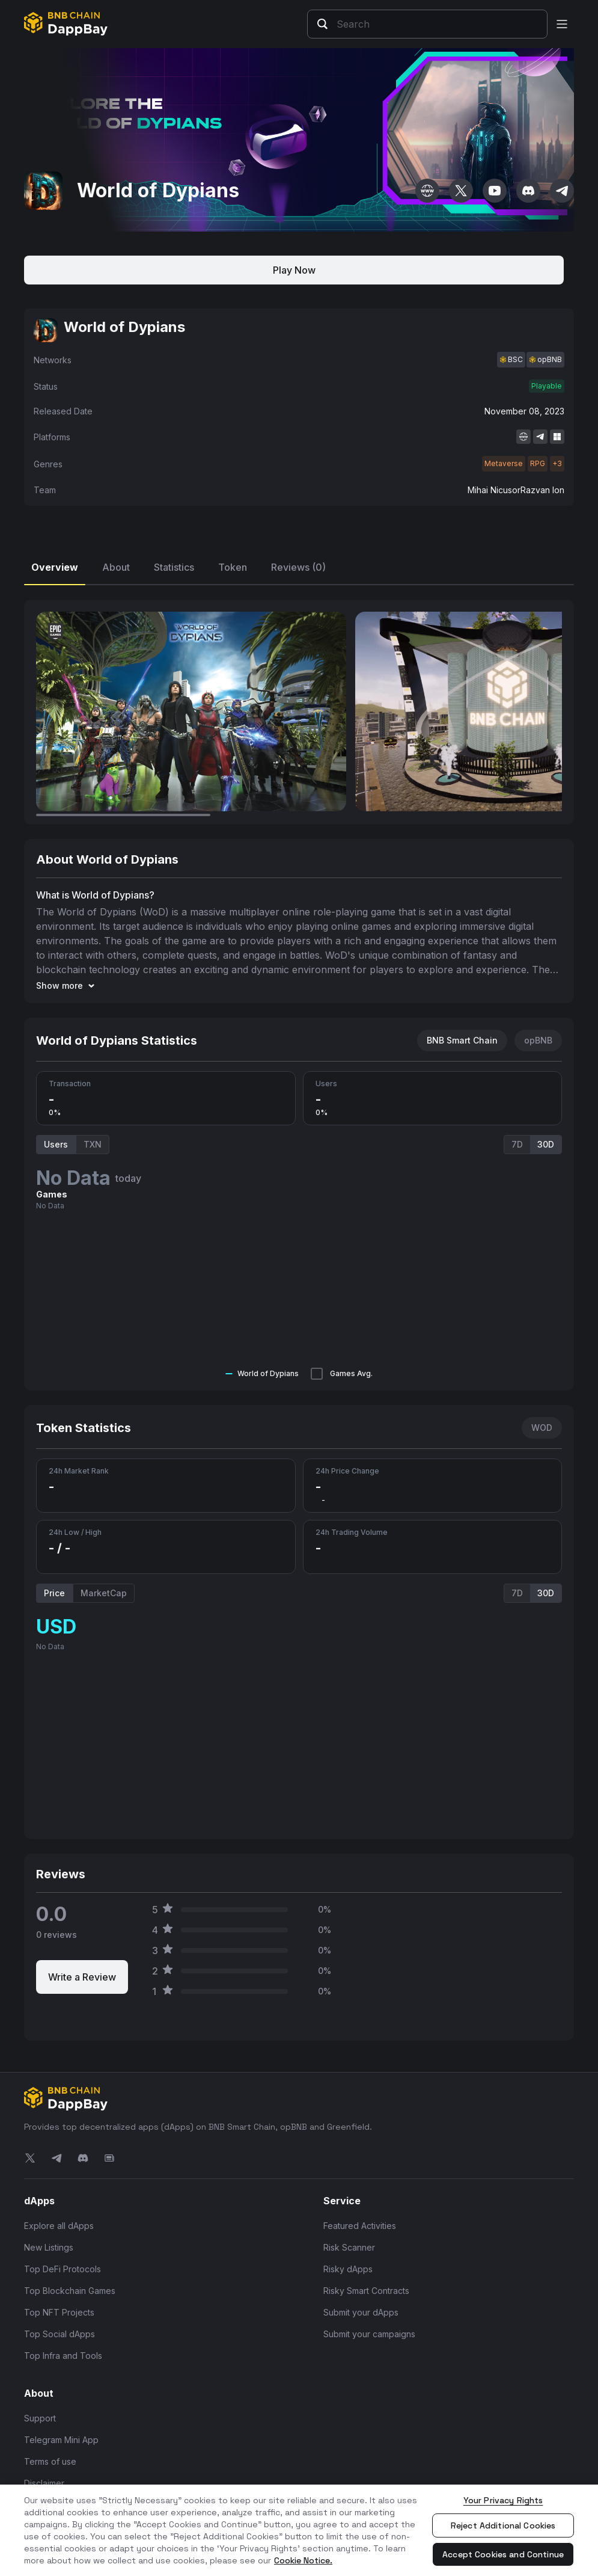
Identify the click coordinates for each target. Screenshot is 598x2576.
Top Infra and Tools (63, 2355)
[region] (299, 2530)
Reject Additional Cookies (503, 2525)
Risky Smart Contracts (366, 2291)
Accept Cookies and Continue (503, 2554)
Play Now (294, 270)
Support (40, 2418)
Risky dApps (348, 2269)
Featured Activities (359, 2226)
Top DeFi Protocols (62, 2269)
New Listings (48, 2247)
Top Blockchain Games (69, 2291)
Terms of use (50, 2461)
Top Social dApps (59, 2334)
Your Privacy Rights (503, 2500)
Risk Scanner (349, 2247)
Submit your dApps (360, 2312)
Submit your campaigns (369, 2334)
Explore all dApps (59, 2226)
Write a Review (82, 1977)
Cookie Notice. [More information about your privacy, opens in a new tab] (303, 2560)
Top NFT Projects (59, 2312)
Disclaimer (44, 2483)
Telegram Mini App (61, 2440)
